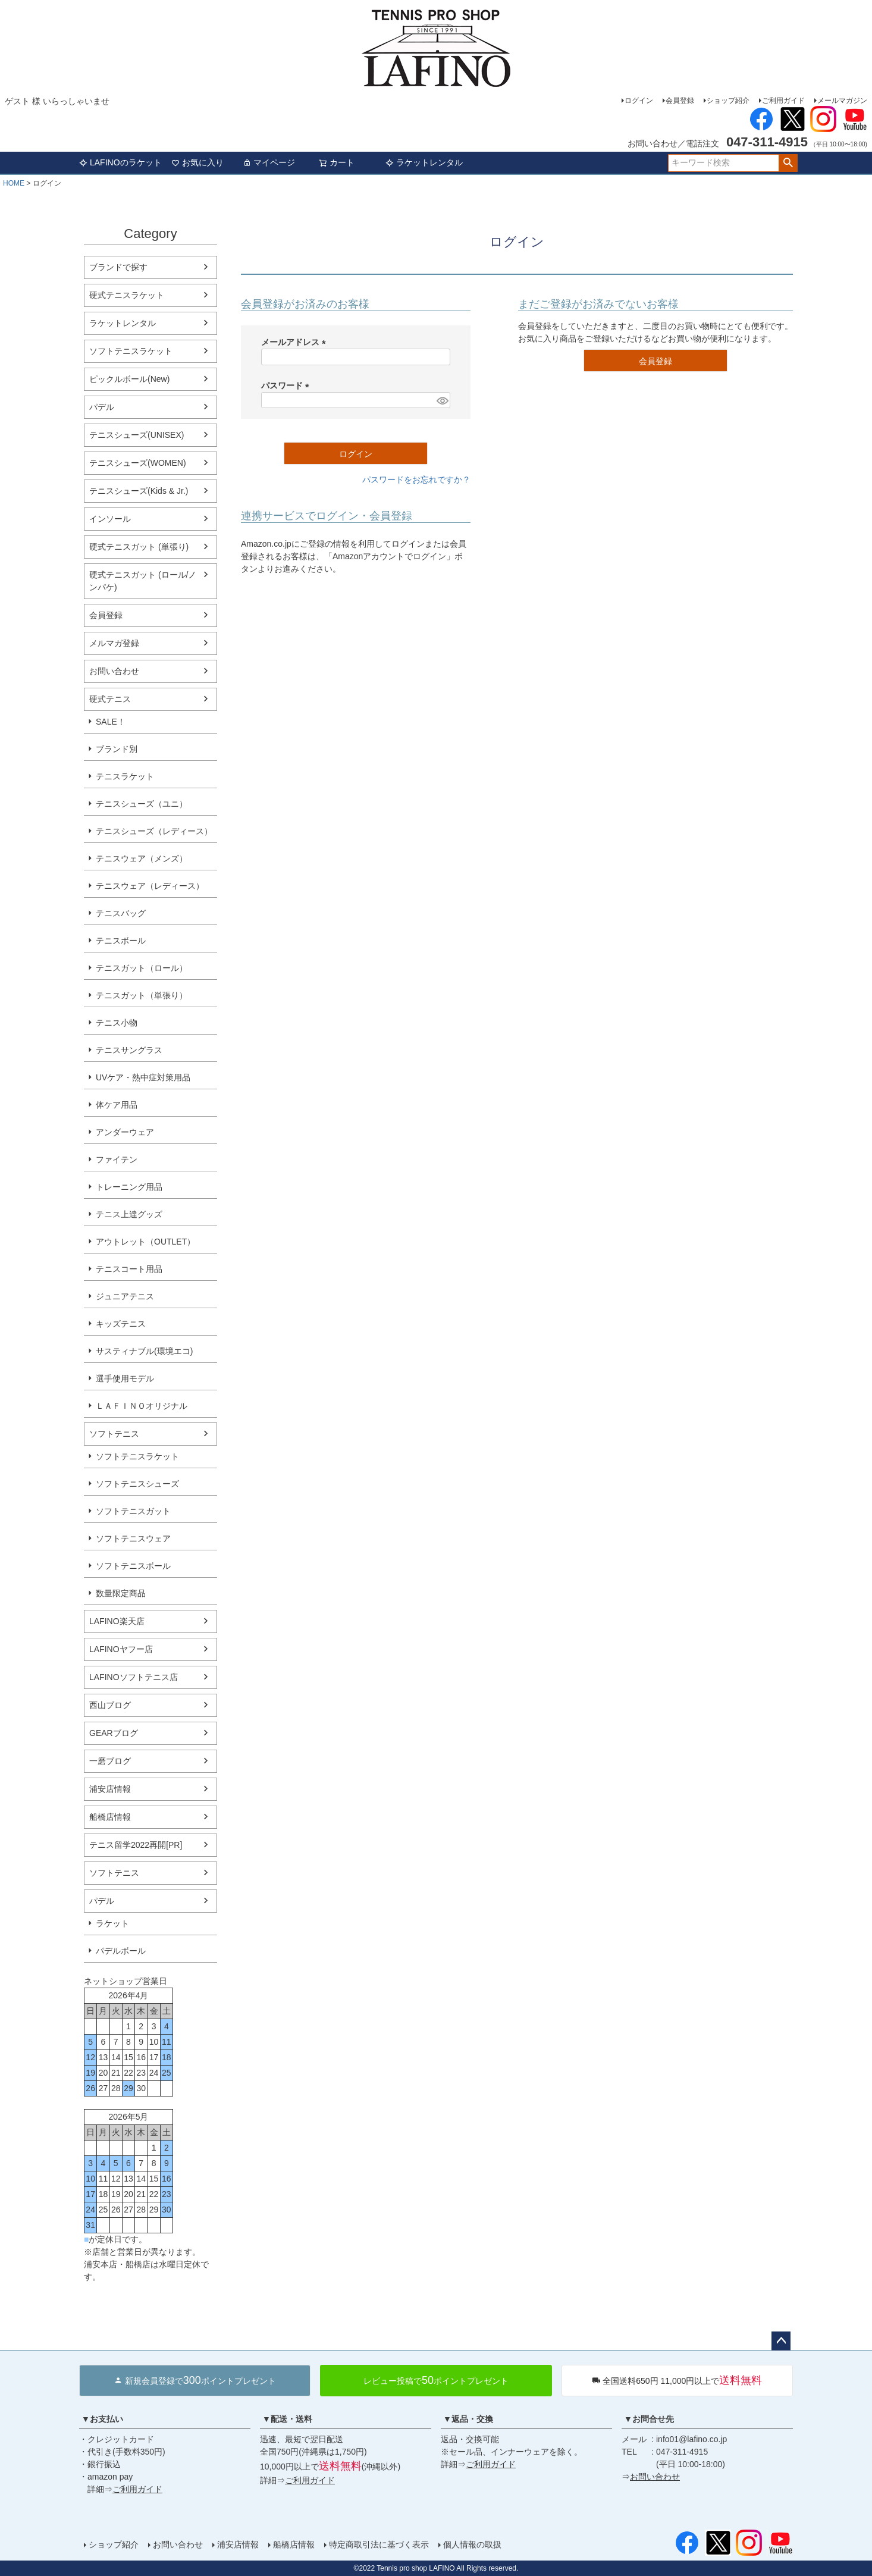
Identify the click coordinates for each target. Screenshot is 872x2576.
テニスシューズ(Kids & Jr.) (138, 491)
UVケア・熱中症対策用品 (143, 1077)
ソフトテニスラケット (130, 351)
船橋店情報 (110, 1817)
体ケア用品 (116, 1105)
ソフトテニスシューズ (137, 1483)
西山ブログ (110, 1705)
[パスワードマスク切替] (442, 400)
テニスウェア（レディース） (150, 886)
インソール (110, 519)
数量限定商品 (121, 1593)
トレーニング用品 (129, 1187)
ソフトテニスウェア (133, 1538)
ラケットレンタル (424, 162)
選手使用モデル (125, 1378)
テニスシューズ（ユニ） (141, 803)
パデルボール (121, 1950)
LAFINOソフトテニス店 (133, 1677)
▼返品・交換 (468, 2419)
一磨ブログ (110, 1761)
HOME (13, 183)
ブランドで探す (118, 267)
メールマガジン (842, 100)
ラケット (112, 1923)
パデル (101, 407)
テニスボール (121, 940)
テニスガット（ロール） (141, 968)
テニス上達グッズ (129, 1214)
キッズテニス (121, 1323)
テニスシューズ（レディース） (154, 831)
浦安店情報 (110, 1789)
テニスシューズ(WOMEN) (137, 463)
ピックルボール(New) (129, 379)
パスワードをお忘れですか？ (416, 479)
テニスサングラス (129, 1050)
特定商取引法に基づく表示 (379, 2544)
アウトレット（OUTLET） (145, 1241)
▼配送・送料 (287, 2419)
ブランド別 (116, 749)
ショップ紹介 (728, 100)
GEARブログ (113, 1733)
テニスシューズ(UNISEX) (136, 435)
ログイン (639, 100)
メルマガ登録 (114, 643)
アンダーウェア (125, 1132)
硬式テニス (110, 699)
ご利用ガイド (783, 100)
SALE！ (111, 721)
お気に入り (197, 162)
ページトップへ (781, 2341)
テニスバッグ (121, 913)
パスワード (287, 385)
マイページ (269, 162)
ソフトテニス (114, 1434)
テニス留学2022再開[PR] (135, 1845)
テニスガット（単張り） (141, 995)
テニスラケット (125, 776)
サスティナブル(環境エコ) (144, 1351)
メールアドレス (295, 342)
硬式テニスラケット (126, 295)
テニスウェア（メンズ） (141, 858)
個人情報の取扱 (472, 2544)
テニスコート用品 (129, 1269)
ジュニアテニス (125, 1296)
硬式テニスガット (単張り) (139, 546)
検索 (788, 163)
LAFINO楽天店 (117, 1621)
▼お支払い (102, 2419)
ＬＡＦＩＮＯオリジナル (141, 1406)
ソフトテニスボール (133, 1566)
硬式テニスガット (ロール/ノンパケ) (142, 581)
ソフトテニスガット (133, 1511)
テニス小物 (116, 1022)
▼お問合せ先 (649, 2419)
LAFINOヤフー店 (121, 1649)
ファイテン (116, 1159)
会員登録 (680, 100)
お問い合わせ (114, 671)
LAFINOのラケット (120, 162)
